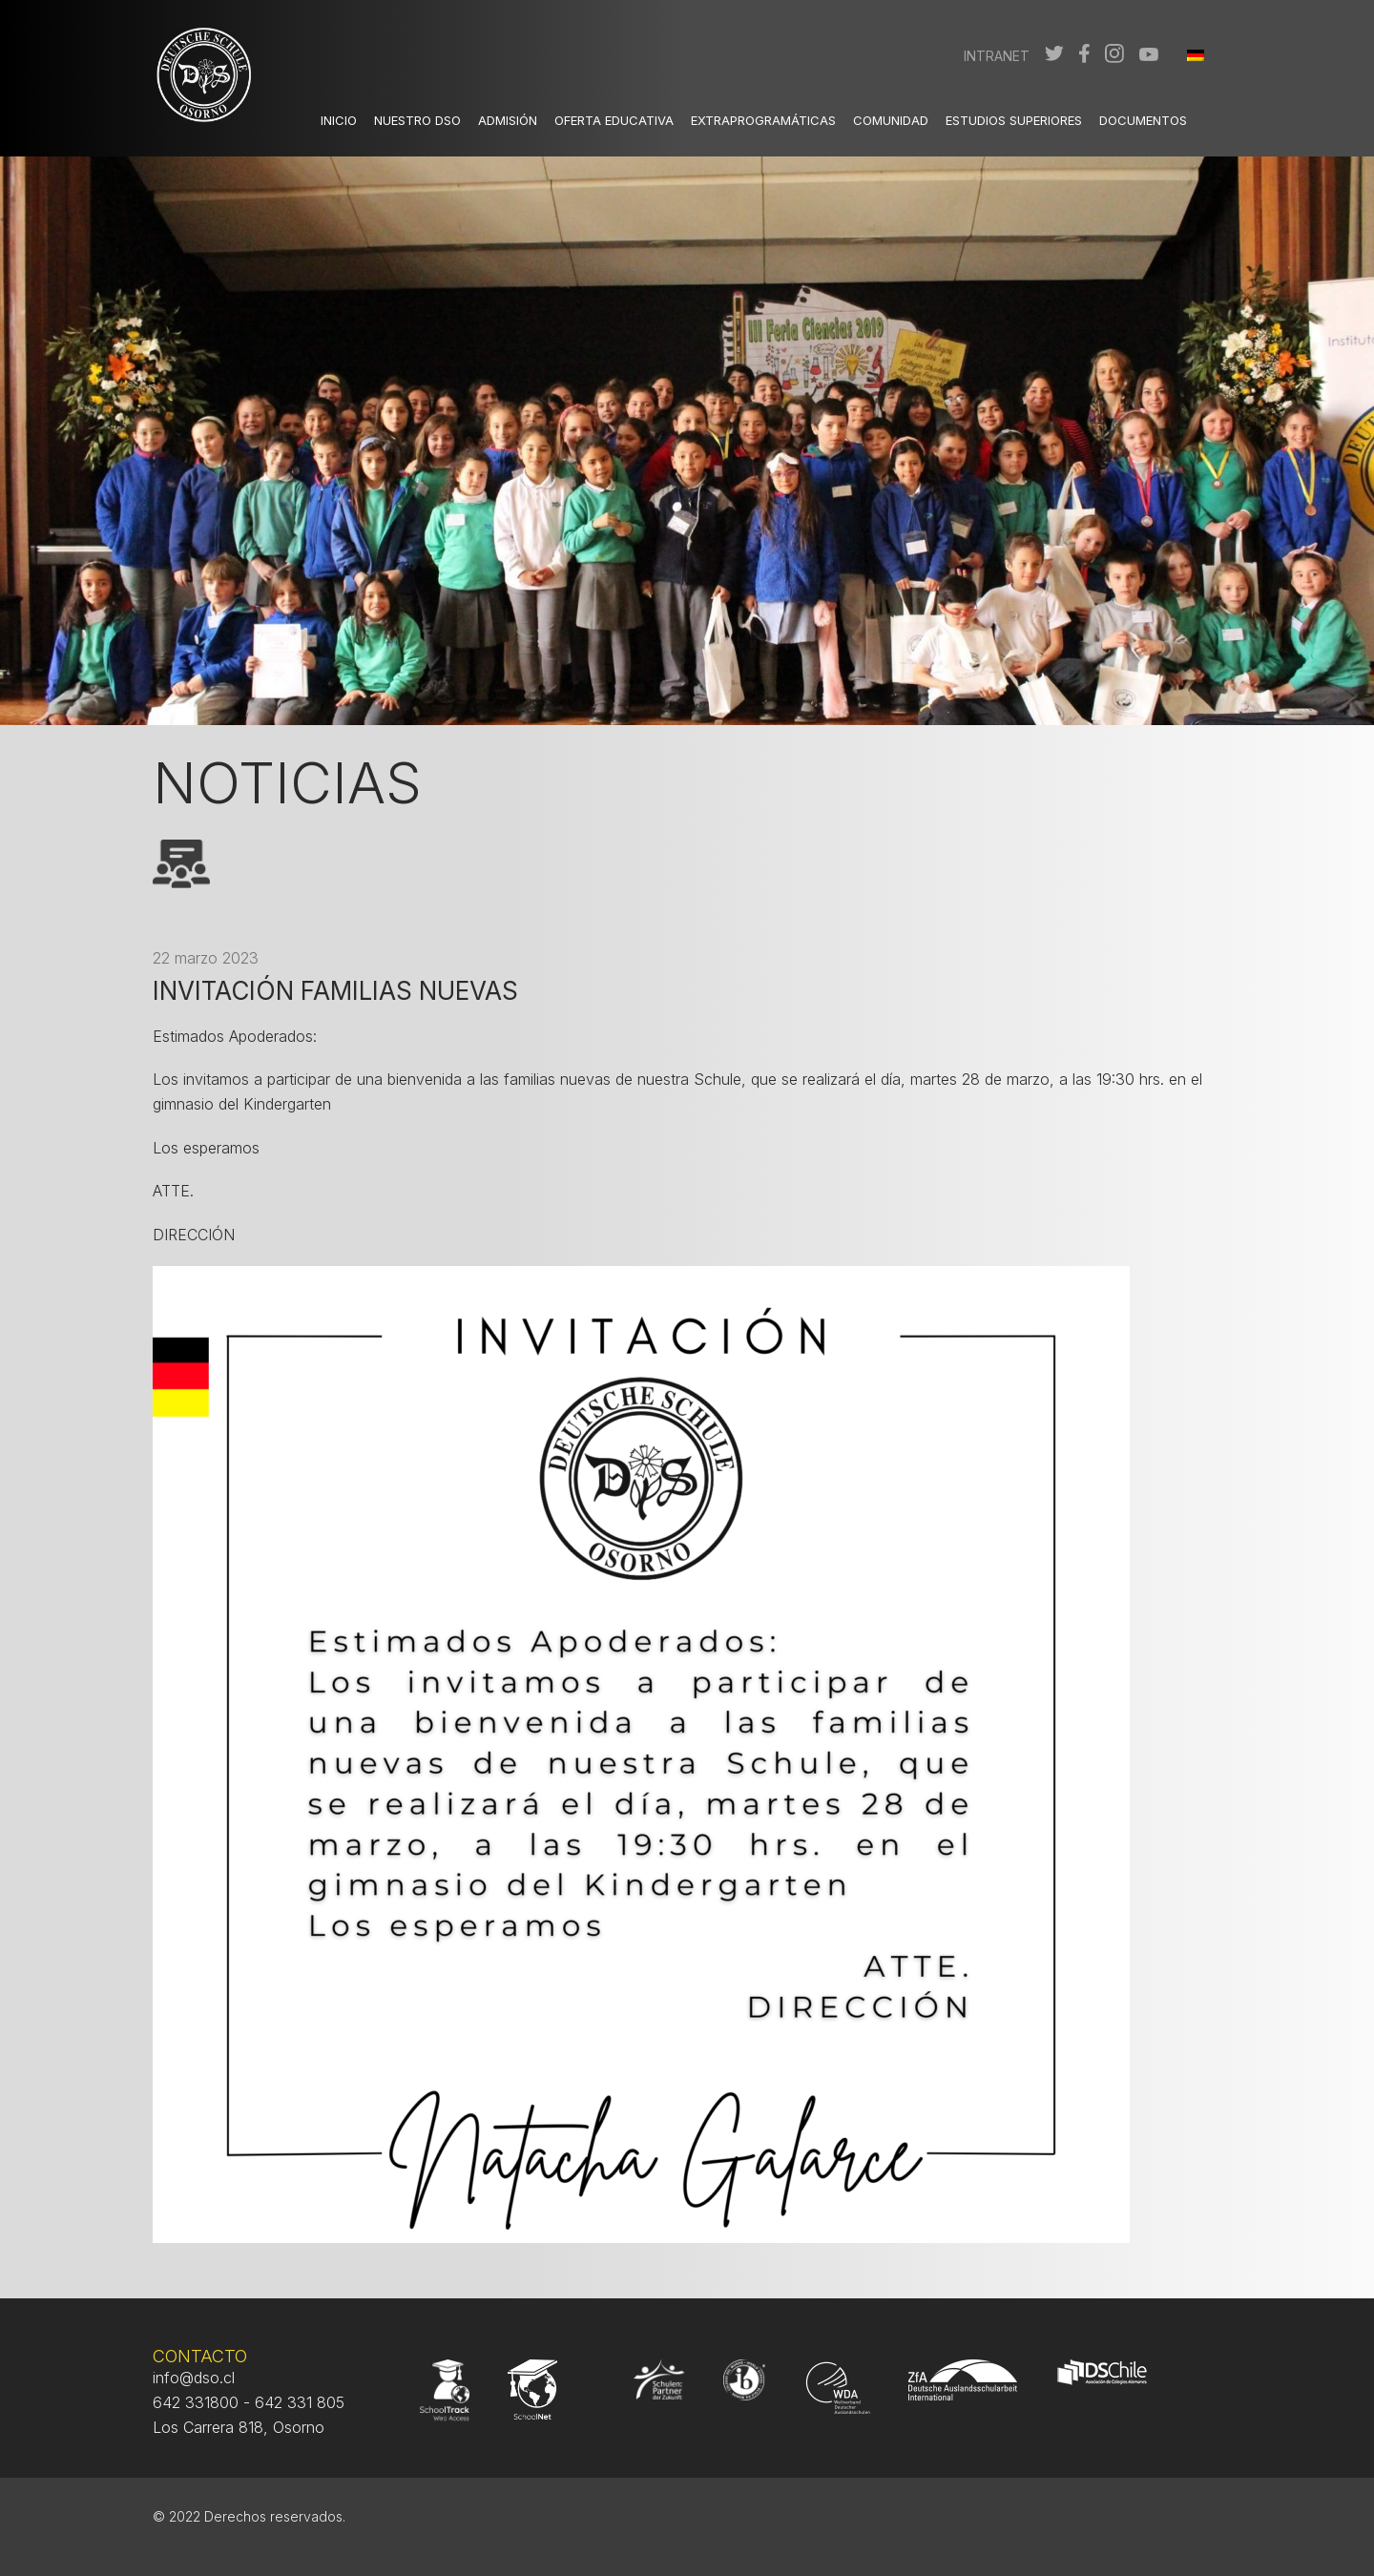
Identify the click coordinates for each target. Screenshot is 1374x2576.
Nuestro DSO (417, 120)
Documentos (1143, 120)
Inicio (339, 120)
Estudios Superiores (1014, 120)
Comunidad (890, 120)
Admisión (507, 120)
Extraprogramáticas (763, 120)
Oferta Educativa (614, 120)
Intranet (997, 56)
